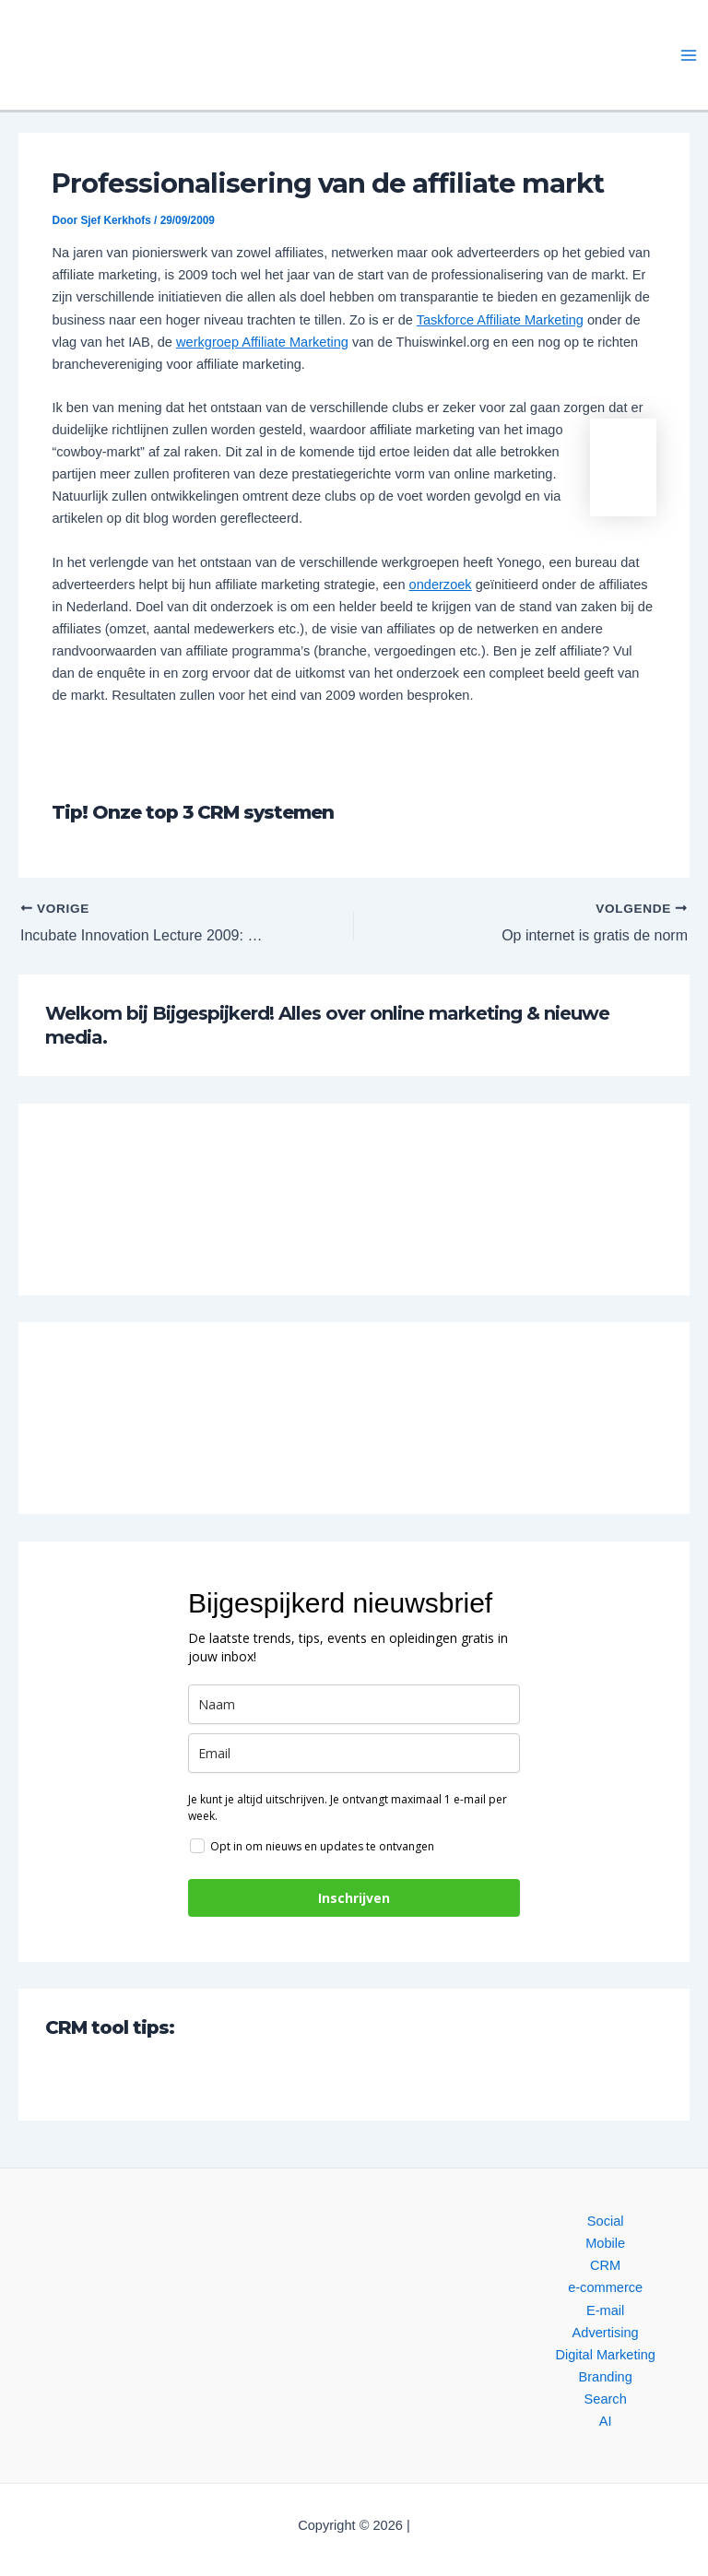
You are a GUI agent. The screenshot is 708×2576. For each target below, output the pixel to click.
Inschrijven (354, 1898)
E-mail (605, 2310)
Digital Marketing (605, 2354)
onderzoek (440, 584)
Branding (604, 2376)
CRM (605, 2265)
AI (605, 2421)
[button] (173, 55)
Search (605, 2399)
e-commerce (605, 2287)
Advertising (605, 2332)
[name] (354, 1704)
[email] (354, 1753)
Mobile (605, 2243)
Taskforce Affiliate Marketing (500, 320)
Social (605, 2221)
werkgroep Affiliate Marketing (262, 342)
